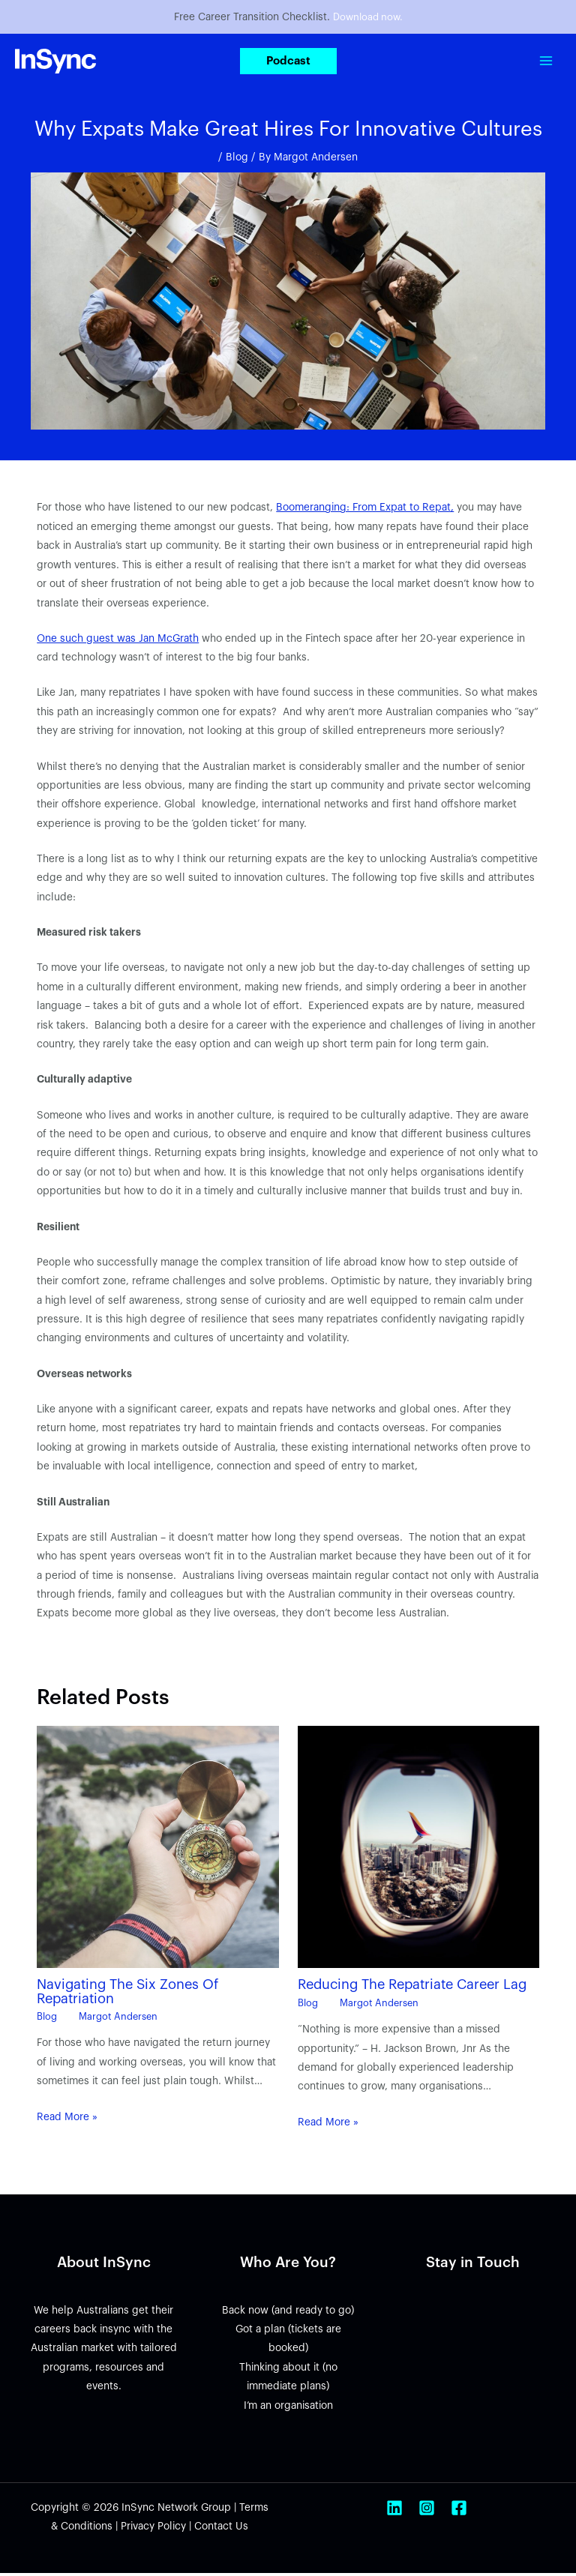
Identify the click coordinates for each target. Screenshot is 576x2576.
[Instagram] (426, 2511)
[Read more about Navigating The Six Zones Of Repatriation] (157, 1849)
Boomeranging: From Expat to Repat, (365, 510)
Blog (237, 160)
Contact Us (221, 2529)
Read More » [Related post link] (67, 2119)
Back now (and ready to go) (288, 2312)
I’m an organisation (288, 2408)
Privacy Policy (153, 2529)
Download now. (368, 18)
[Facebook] (459, 2511)
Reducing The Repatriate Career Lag (412, 1987)
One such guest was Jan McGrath (118, 641)
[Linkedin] (394, 2511)
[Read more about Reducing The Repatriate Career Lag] (418, 1849)
